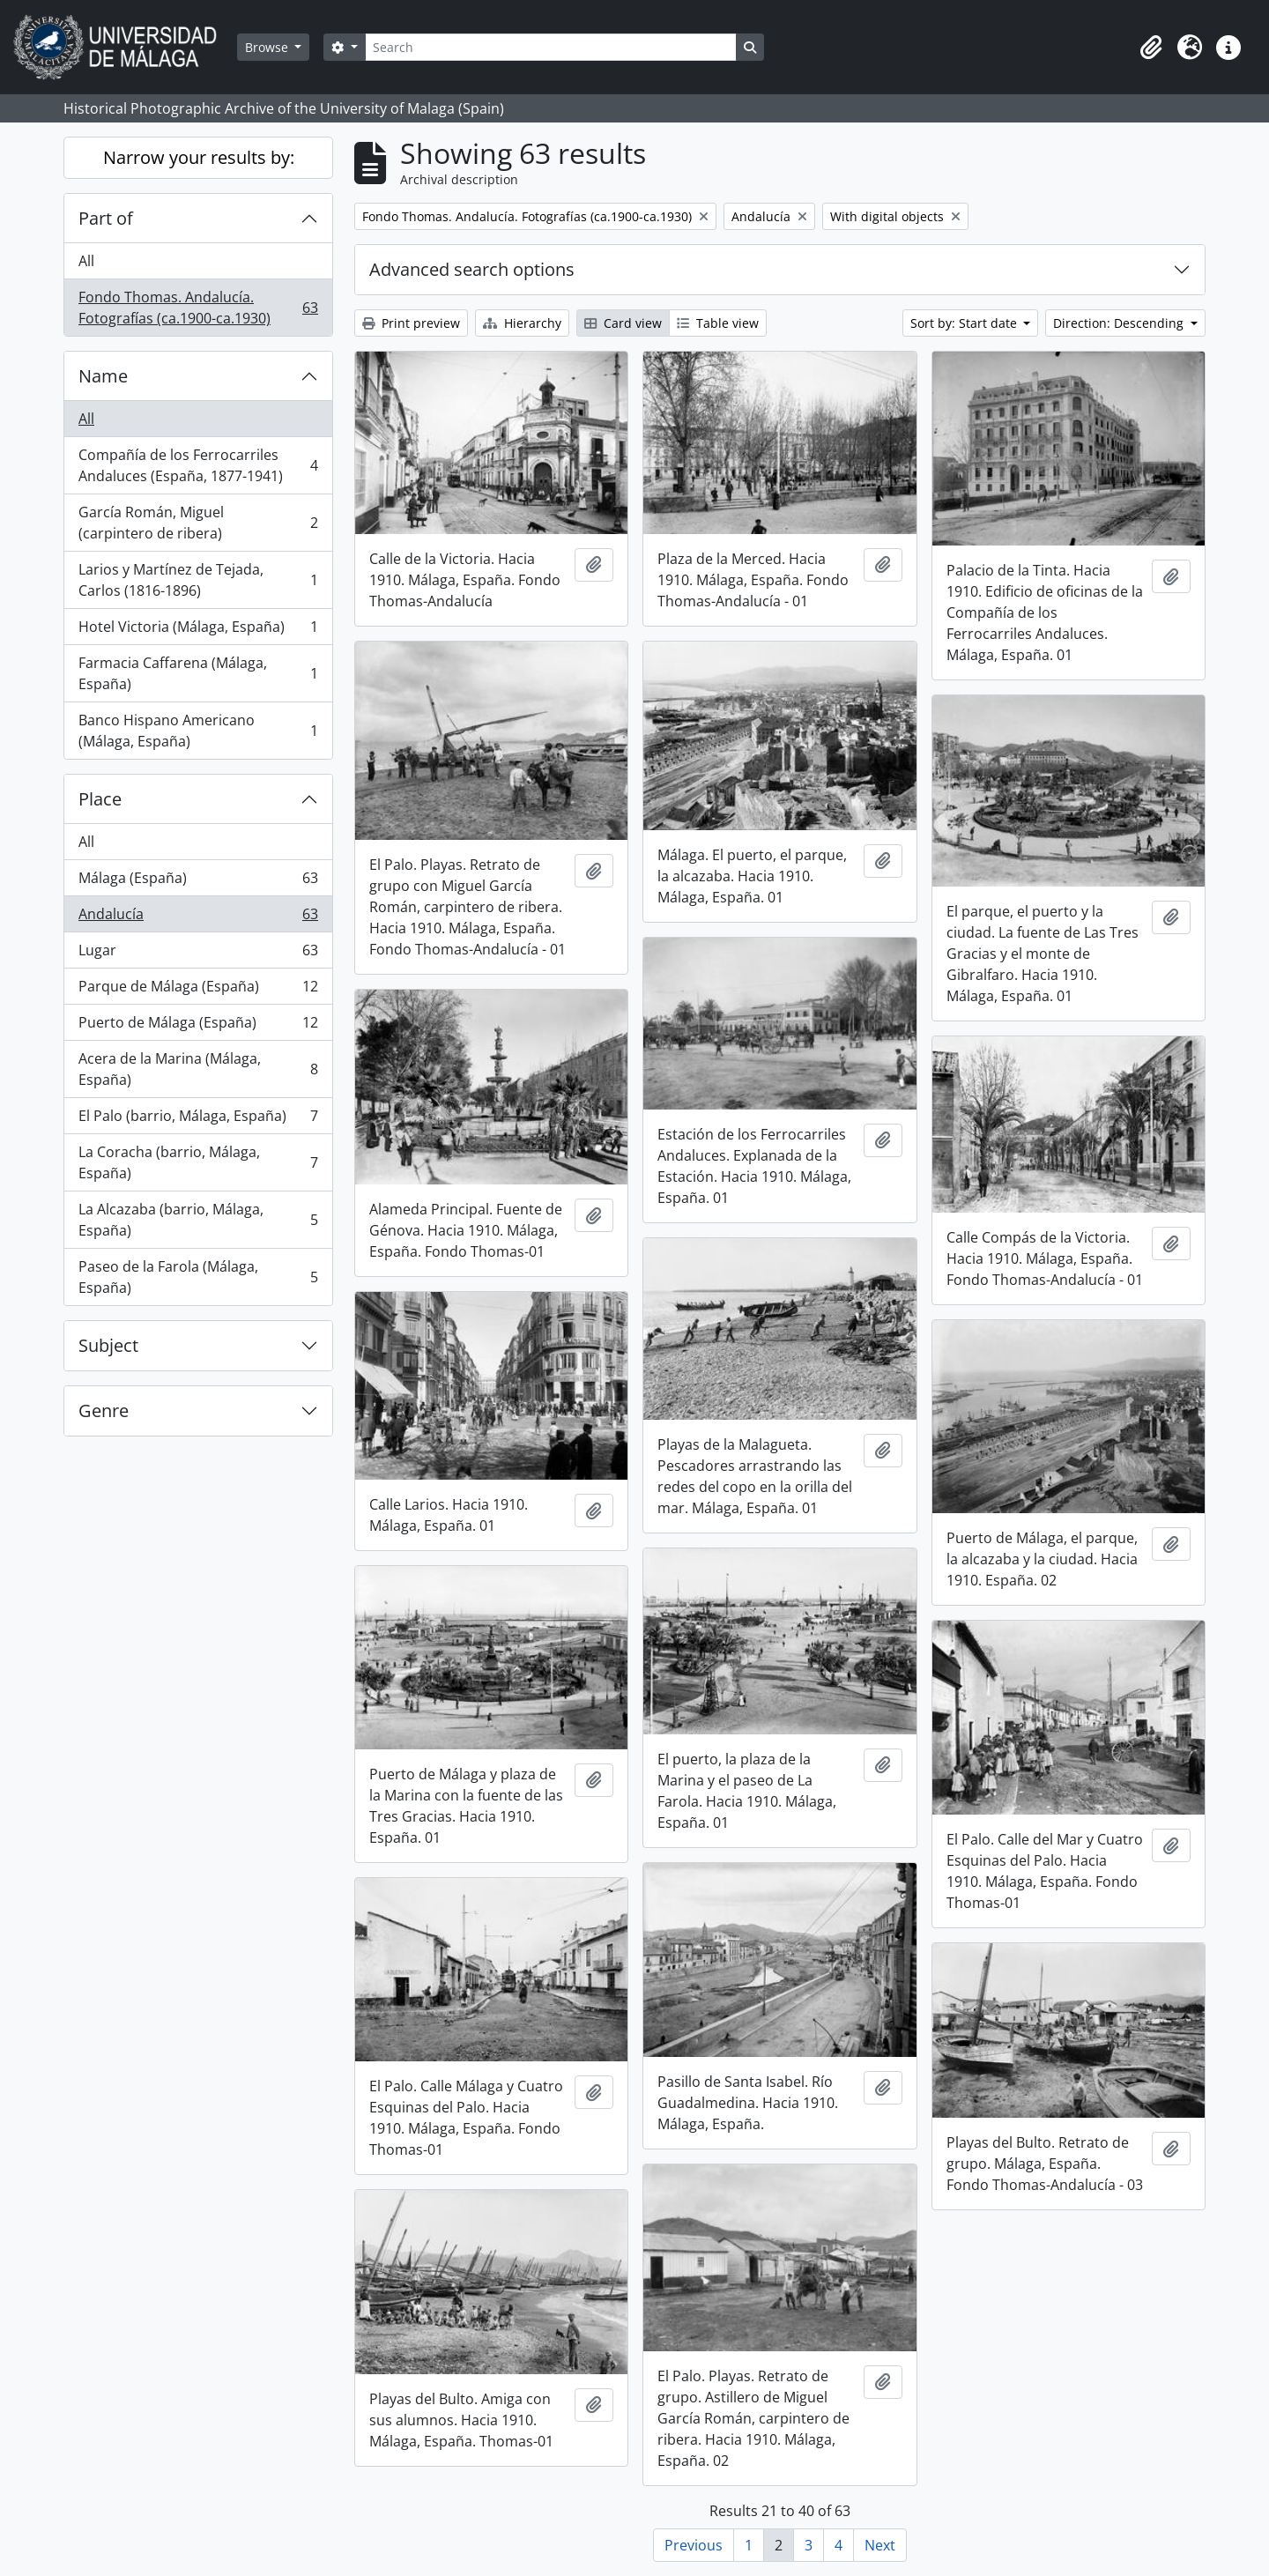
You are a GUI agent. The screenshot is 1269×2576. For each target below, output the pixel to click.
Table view (718, 323)
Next (880, 2545)
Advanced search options (472, 269)
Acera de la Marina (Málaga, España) (198, 1069)
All (86, 261)
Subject (108, 1345)
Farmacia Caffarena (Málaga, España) (198, 673)
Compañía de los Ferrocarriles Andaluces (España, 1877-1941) (198, 465)
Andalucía (198, 917)
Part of (105, 218)
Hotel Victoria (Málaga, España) (198, 630)
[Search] (551, 47)
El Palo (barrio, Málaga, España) (198, 1119)
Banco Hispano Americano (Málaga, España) (198, 730)
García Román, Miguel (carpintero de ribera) (198, 522)
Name (103, 376)
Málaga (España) (198, 881)
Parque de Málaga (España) (198, 990)
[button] (1151, 47)
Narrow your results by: (198, 157)
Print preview (411, 323)
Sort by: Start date (965, 323)
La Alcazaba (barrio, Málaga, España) (198, 1219)
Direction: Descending (1120, 323)
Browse (268, 47)
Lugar (198, 954)
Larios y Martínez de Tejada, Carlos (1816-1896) (198, 580)
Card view (623, 323)
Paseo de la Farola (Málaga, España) (198, 1277)
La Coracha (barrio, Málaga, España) (198, 1162)
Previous (693, 2545)
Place (100, 799)
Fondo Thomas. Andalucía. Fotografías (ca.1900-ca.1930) (198, 307)
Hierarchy (522, 323)
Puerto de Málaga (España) (198, 1026)
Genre (103, 1410)
